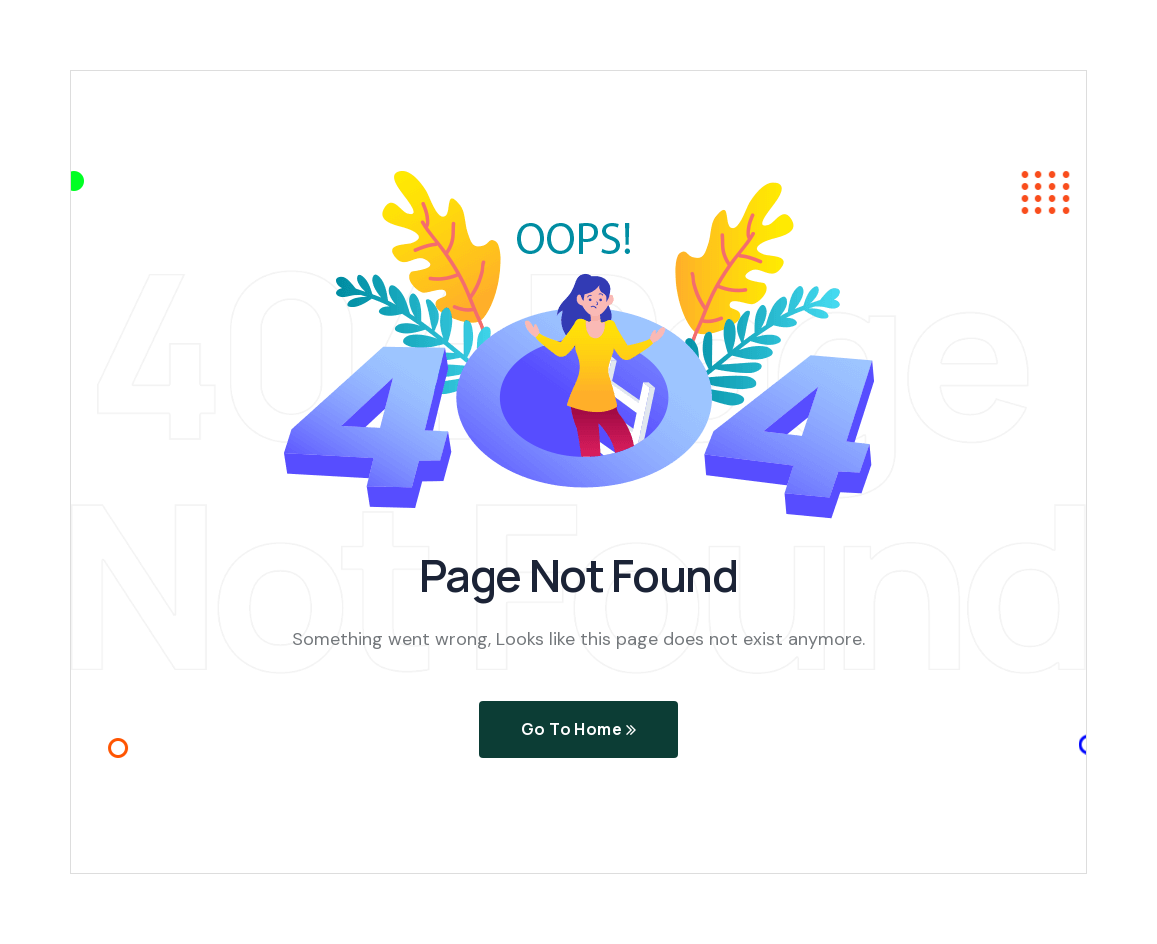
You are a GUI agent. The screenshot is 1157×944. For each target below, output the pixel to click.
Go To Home (579, 730)
